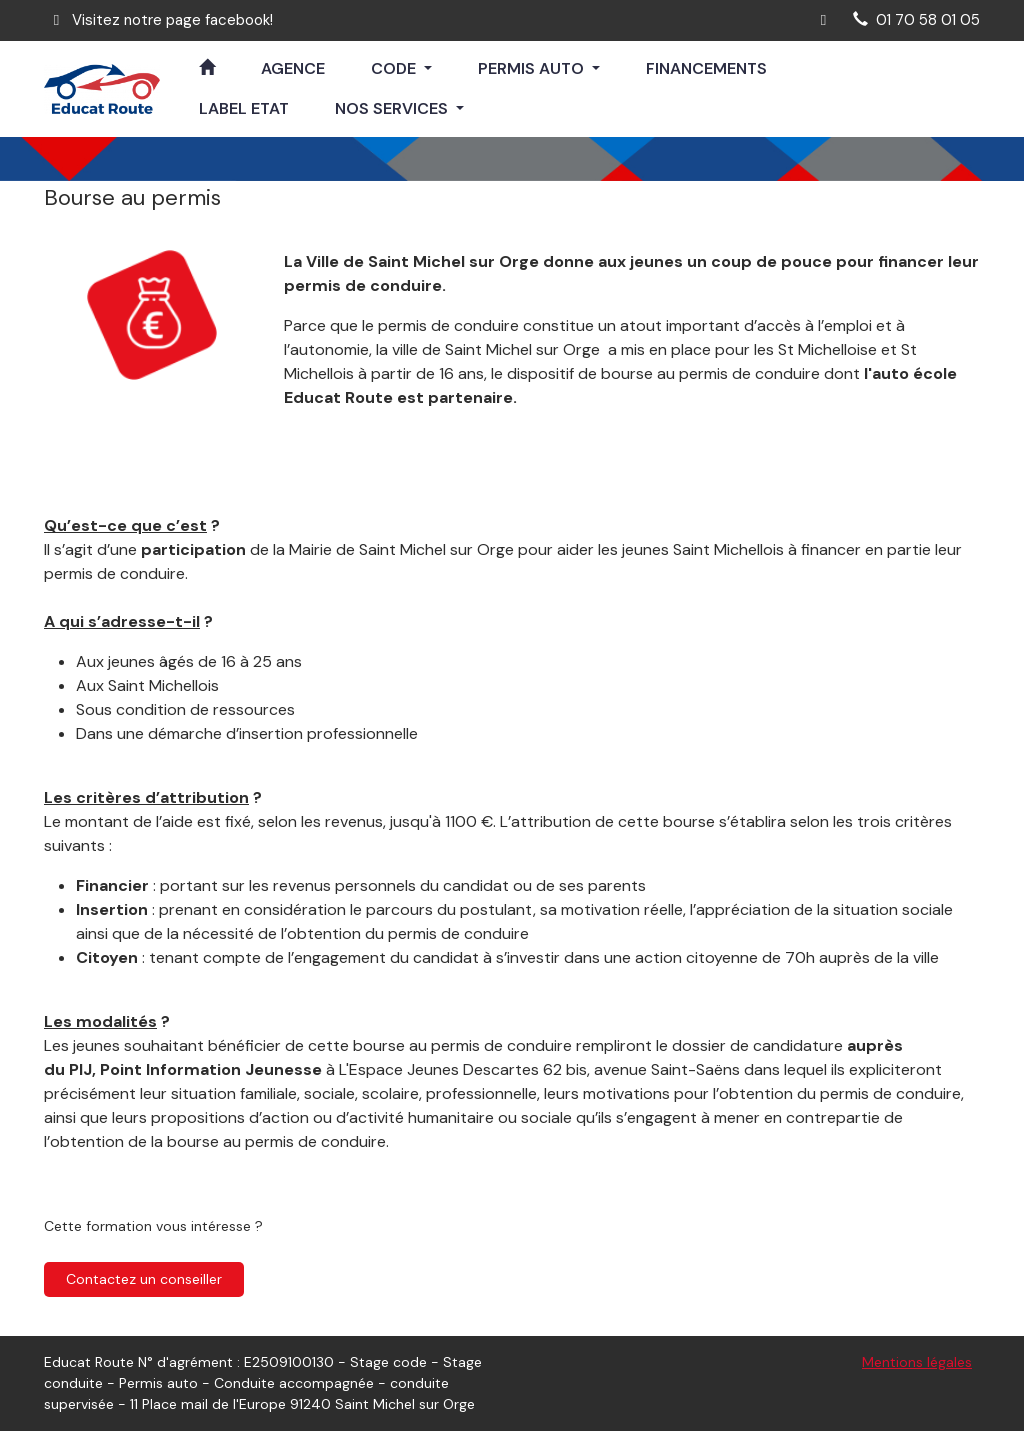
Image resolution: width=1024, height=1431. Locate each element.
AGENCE (293, 68)
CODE (395, 68)
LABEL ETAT (244, 108)
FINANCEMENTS (706, 68)
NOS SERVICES (393, 108)
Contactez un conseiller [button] (144, 1279)
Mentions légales (917, 1362)
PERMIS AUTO (533, 68)
